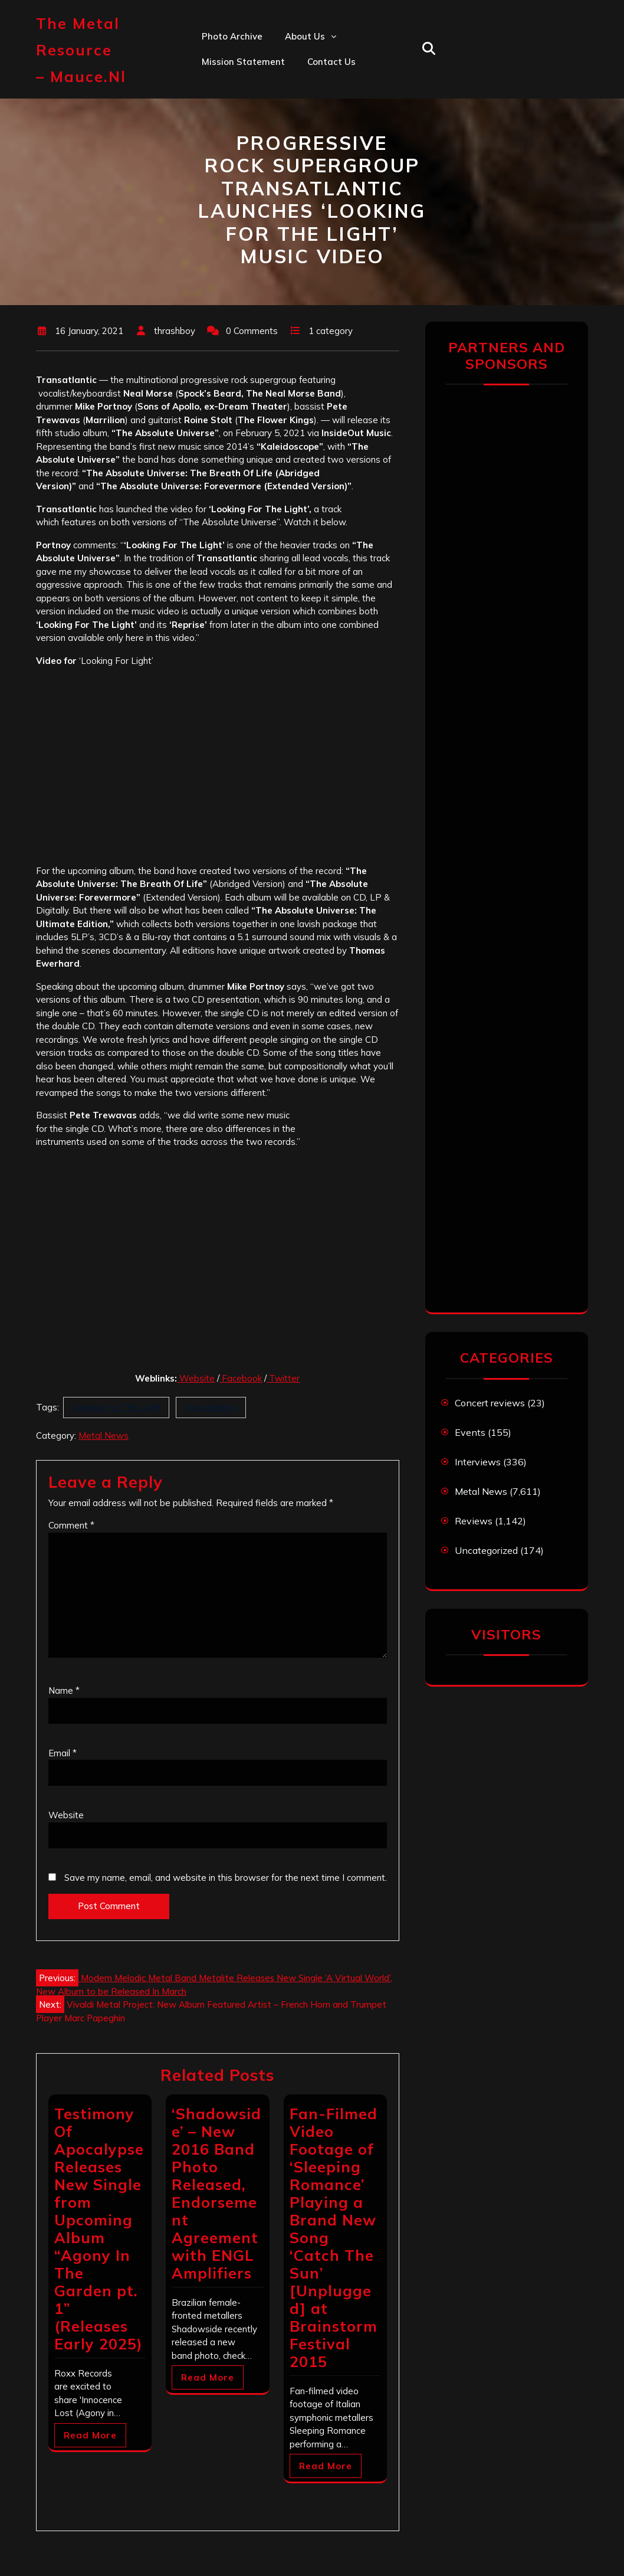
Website (196, 1378)
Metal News (103, 1435)
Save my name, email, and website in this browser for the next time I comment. (225, 1877)
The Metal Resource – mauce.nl (81, 50)
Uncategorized (486, 1550)
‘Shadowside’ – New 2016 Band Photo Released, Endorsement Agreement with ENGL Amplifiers (216, 2193)
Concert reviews (490, 1403)
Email (62, 1753)
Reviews (473, 1521)
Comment (71, 1525)
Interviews (478, 1462)
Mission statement (243, 61)
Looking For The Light (116, 1407)
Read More (90, 2435)
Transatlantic (211, 1407)
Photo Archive (232, 36)
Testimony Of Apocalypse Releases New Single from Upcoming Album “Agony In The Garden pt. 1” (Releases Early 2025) (99, 2228)
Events (470, 1432)
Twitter (283, 1378)
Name (64, 1690)
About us (305, 36)
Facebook (240, 1378)
